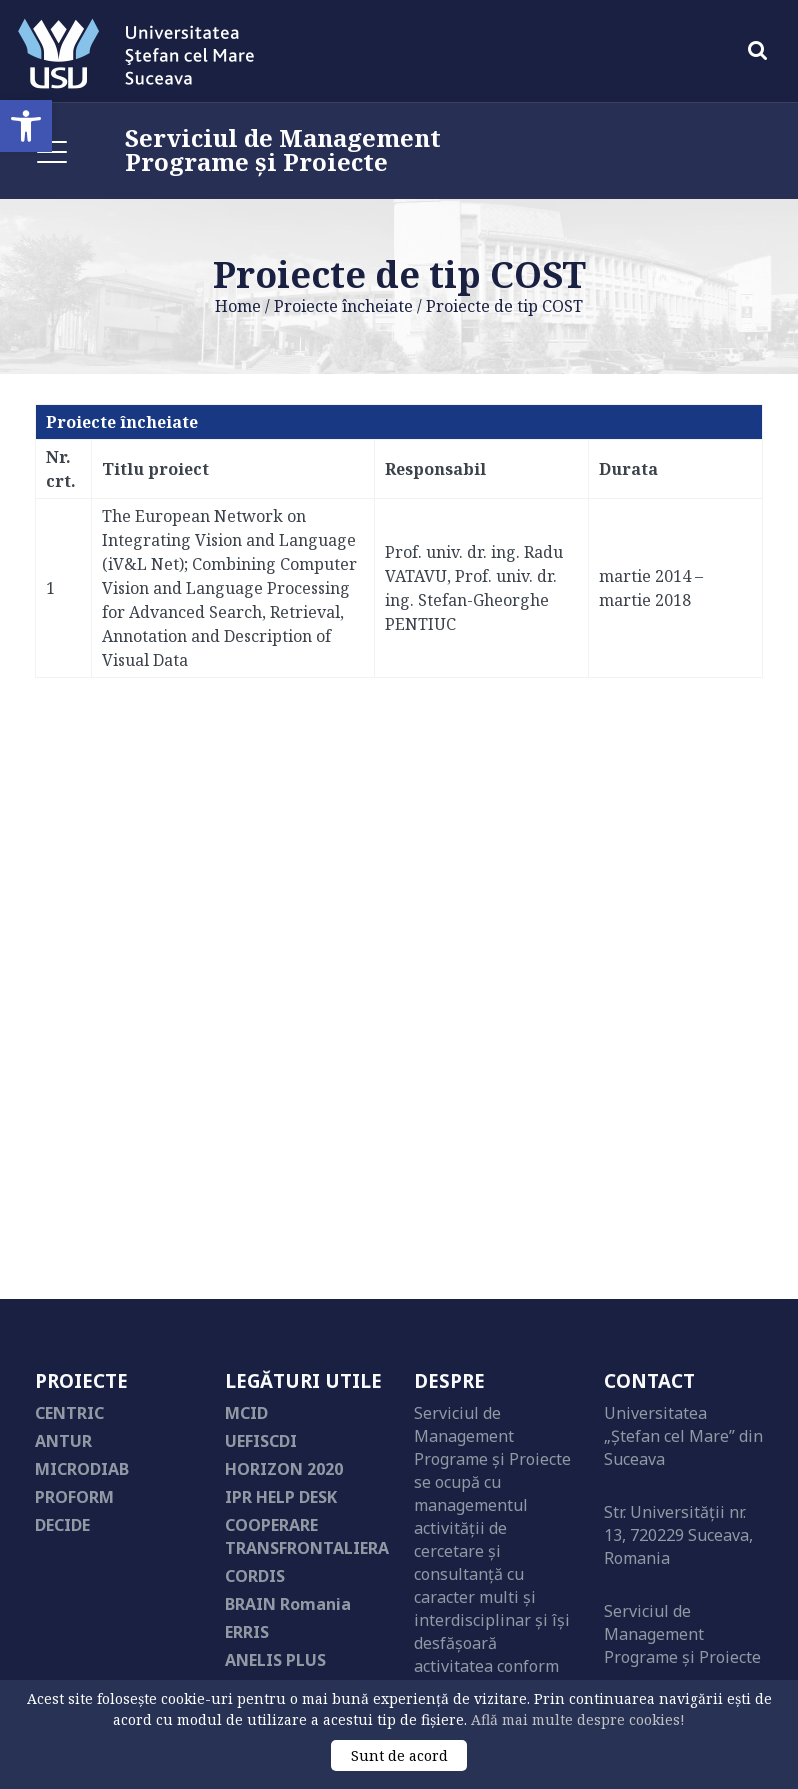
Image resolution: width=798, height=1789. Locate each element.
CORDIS (255, 1576)
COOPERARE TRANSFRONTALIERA (307, 1536)
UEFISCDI (261, 1441)
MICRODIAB (82, 1469)
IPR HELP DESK (281, 1497)
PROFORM (74, 1497)
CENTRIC (69, 1413)
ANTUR (63, 1441)
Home (238, 306)
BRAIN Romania (288, 1604)
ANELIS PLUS (275, 1660)
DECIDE (62, 1525)
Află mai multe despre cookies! (578, 1719)
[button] (26, 126)
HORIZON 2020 (284, 1469)
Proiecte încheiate (343, 306)
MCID (246, 1413)
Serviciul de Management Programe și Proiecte (283, 149)
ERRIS (247, 1632)
